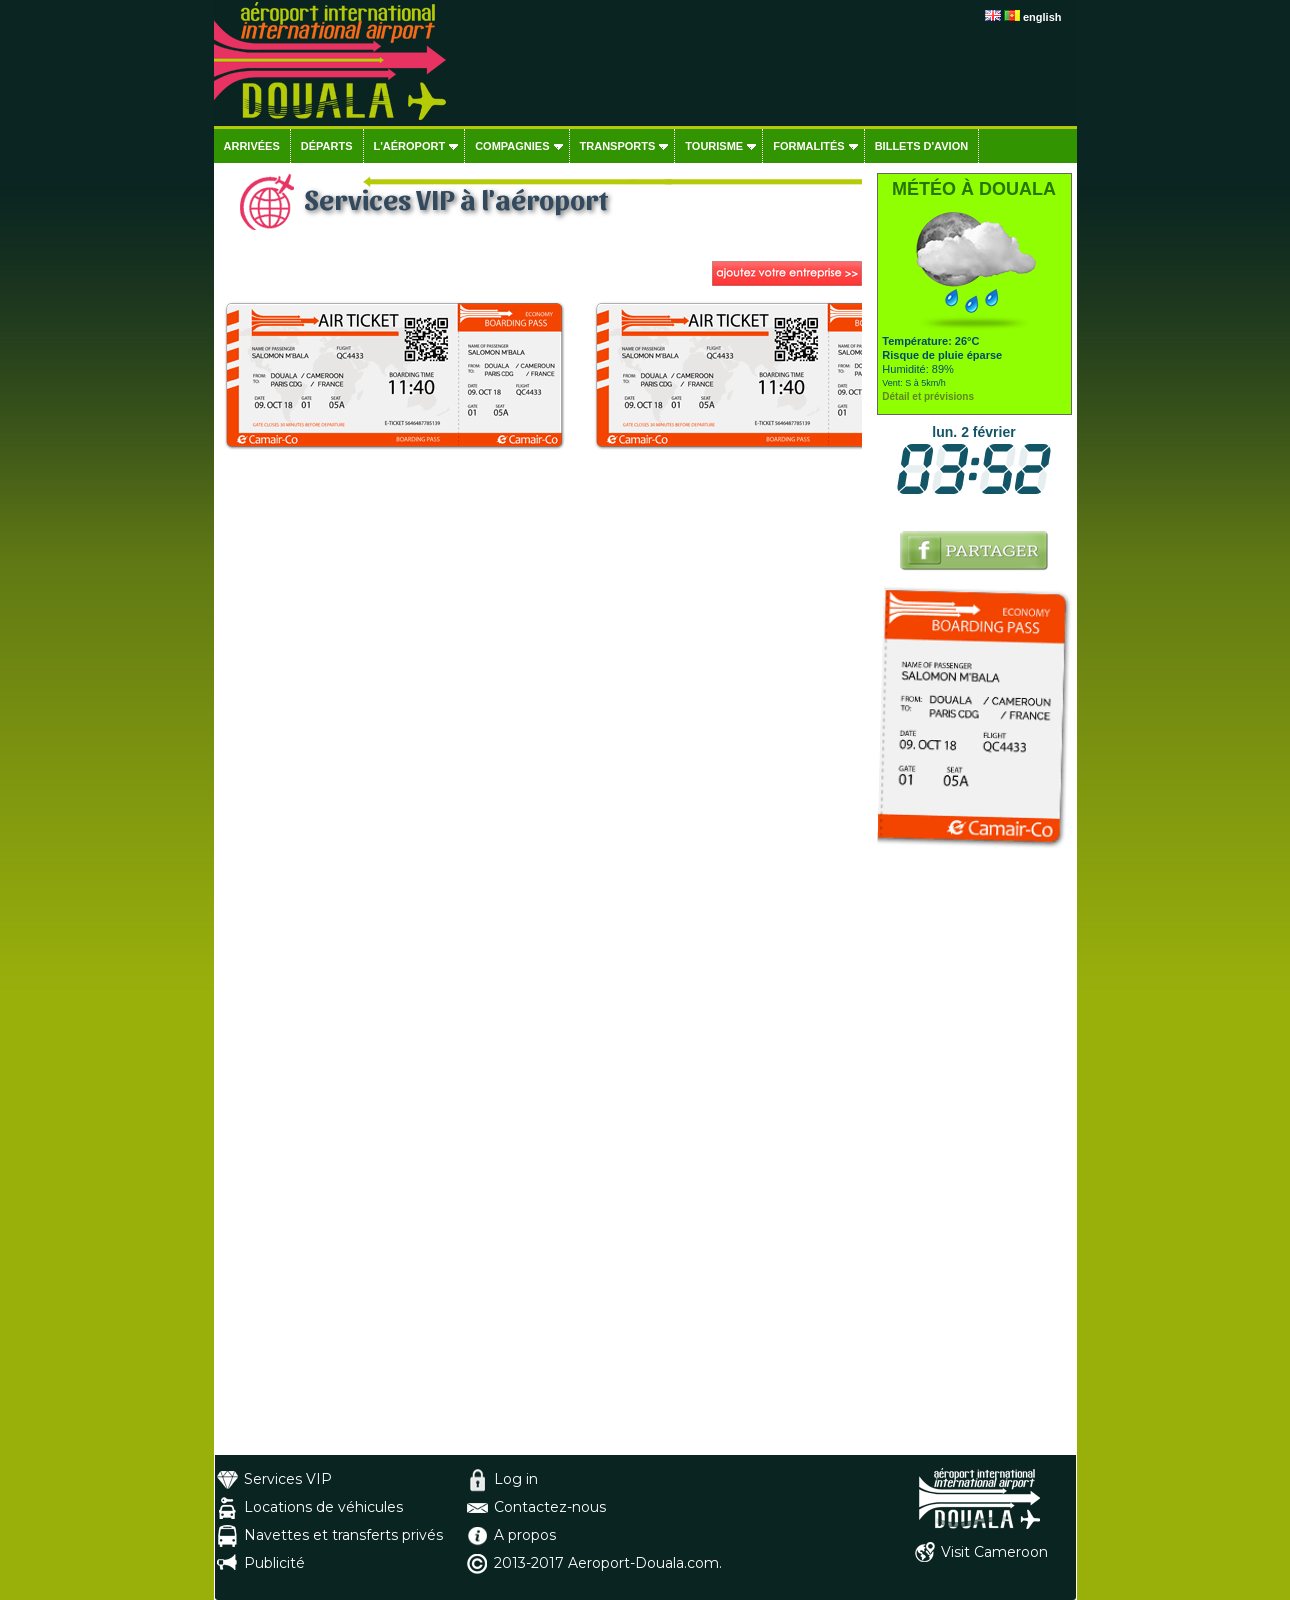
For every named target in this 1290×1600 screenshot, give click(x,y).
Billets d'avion (921, 146)
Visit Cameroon (994, 1552)
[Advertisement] (974, 1155)
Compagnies (512, 146)
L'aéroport (410, 146)
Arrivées (252, 146)
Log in (516, 1479)
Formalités (809, 146)
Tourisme (714, 146)
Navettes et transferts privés (343, 1535)
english (1042, 17)
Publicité (274, 1563)
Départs (327, 146)
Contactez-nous (550, 1507)
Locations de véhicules (323, 1507)
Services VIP (288, 1479)
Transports (618, 146)
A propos (525, 1535)
